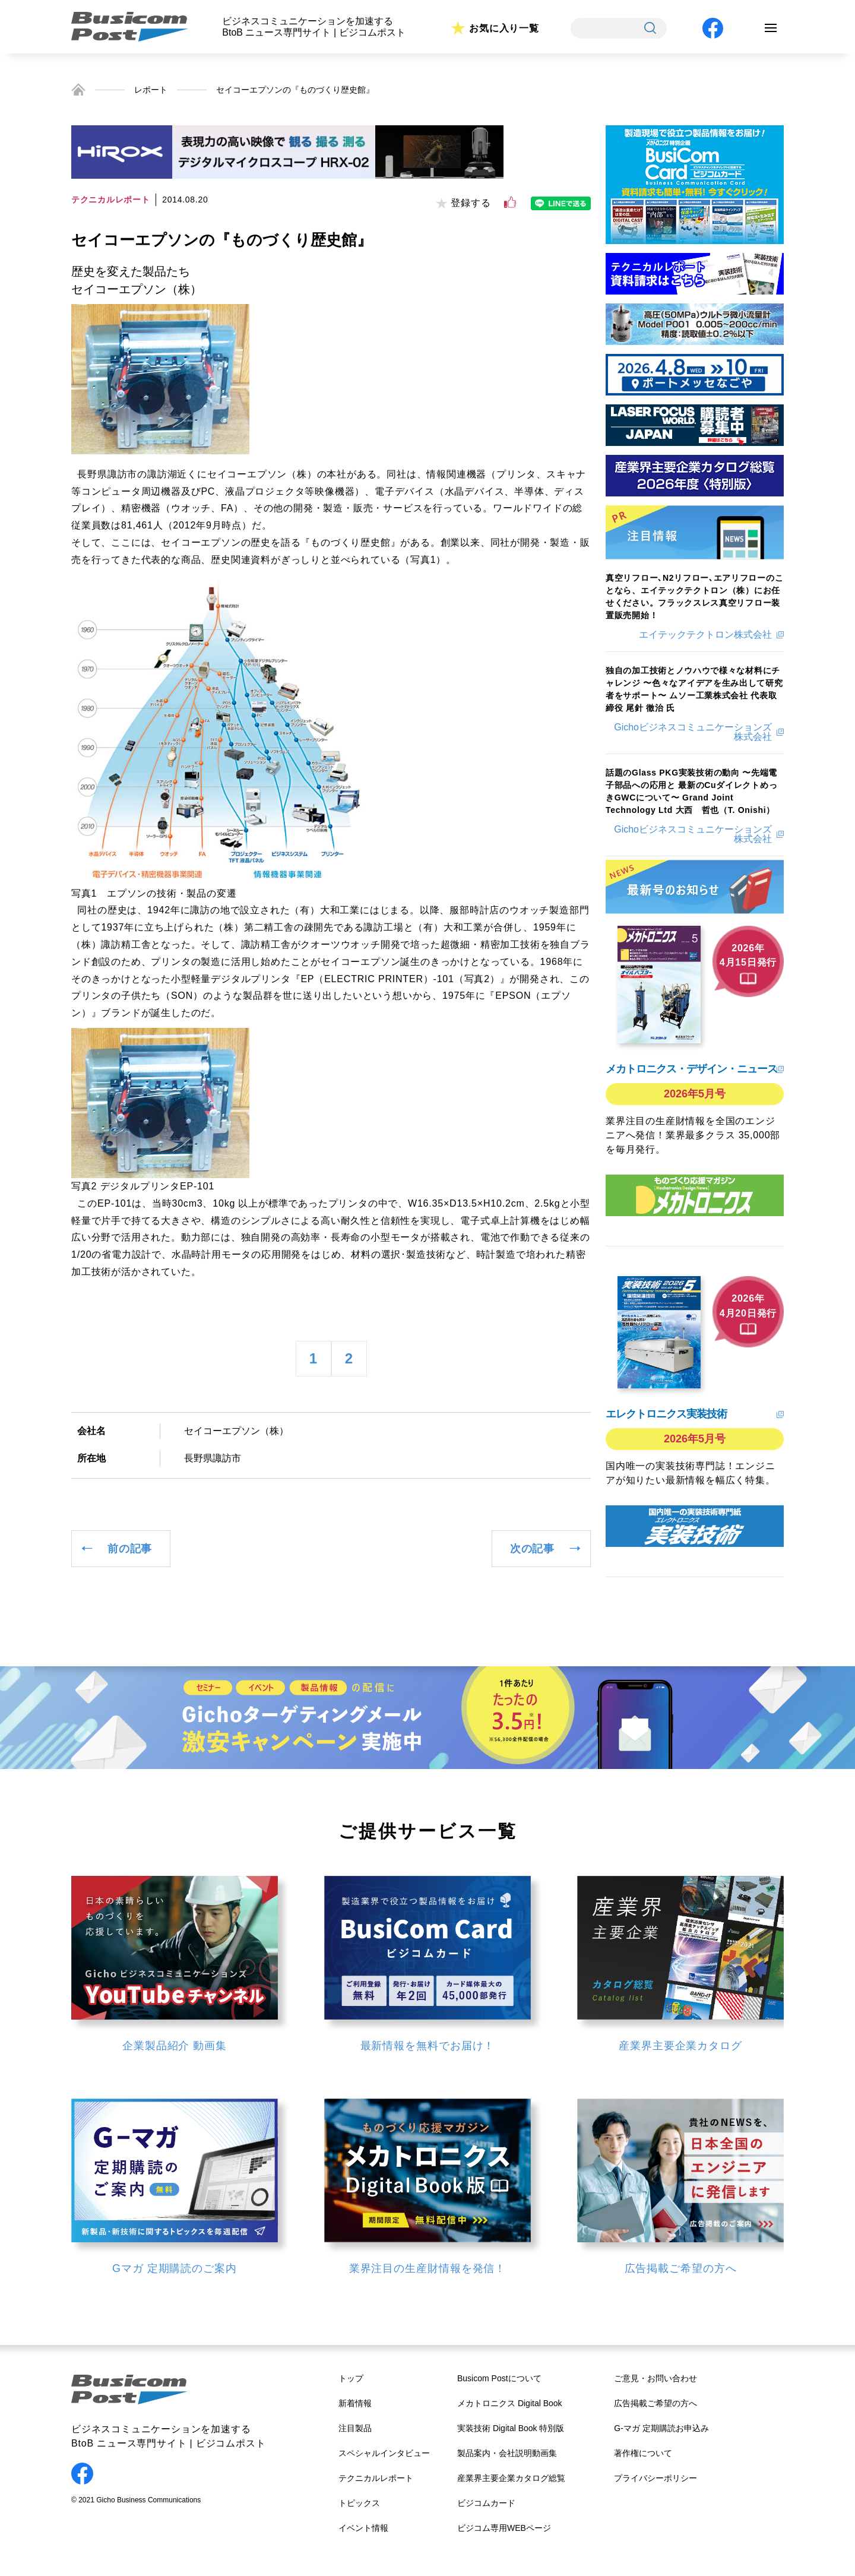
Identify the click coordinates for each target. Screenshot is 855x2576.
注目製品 (355, 2428)
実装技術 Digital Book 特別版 (510, 2428)
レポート (150, 89)
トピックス (359, 2503)
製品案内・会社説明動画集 (507, 2453)
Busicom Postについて (499, 2378)
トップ (350, 2378)
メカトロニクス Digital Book (509, 2403)
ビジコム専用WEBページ (504, 2528)
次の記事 (532, 1549)
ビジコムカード (486, 2503)
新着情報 (355, 2403)
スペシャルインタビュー (384, 2453)
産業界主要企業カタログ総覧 (511, 2478)
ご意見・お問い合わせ (655, 2378)
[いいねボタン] (510, 202)
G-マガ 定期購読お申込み (661, 2428)
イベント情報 (363, 2528)
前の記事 (129, 1549)
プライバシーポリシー (655, 2478)
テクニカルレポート (375, 2478)
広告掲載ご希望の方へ (655, 2403)
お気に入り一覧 (504, 28)
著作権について (643, 2453)
